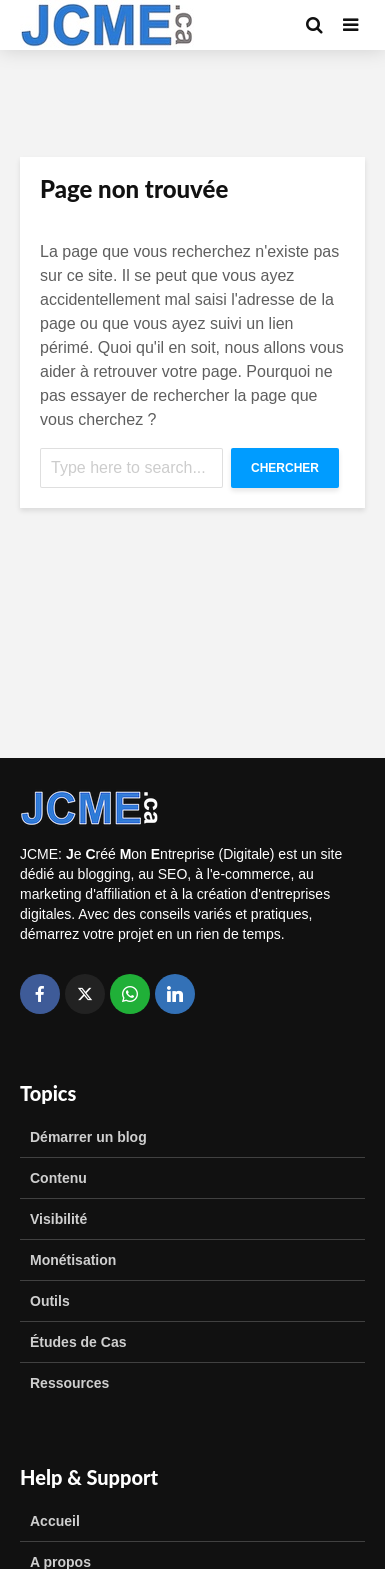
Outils (50, 1301)
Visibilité (58, 1219)
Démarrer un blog (88, 1137)
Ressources (69, 1383)
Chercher (285, 468)
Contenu (58, 1178)
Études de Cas (78, 1342)
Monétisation (73, 1260)
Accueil (55, 1521)
